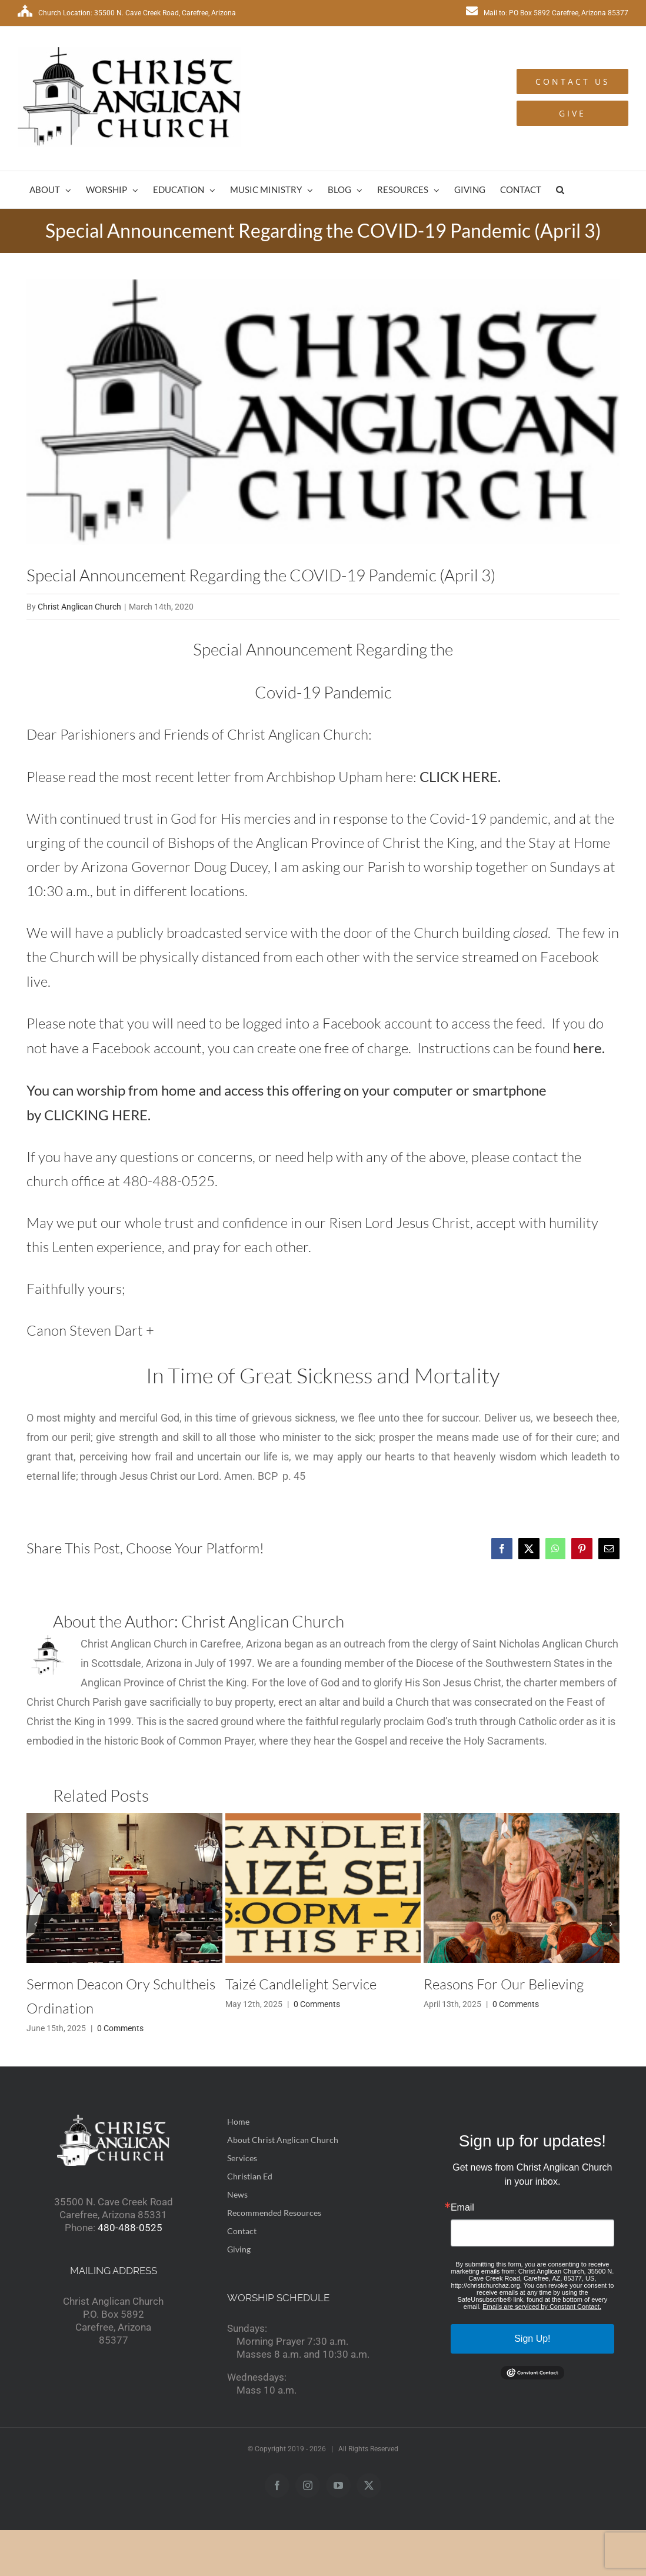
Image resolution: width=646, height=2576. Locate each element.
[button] (560, 189)
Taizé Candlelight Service (301, 1984)
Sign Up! (532, 2339)
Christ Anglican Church (79, 606)
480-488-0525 (130, 2228)
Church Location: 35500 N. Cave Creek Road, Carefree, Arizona (127, 13)
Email (462, 2207)
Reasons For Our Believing (504, 1984)
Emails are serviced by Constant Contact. (541, 2306)
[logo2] (323, 412)
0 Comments (120, 2028)
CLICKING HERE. (97, 1114)
